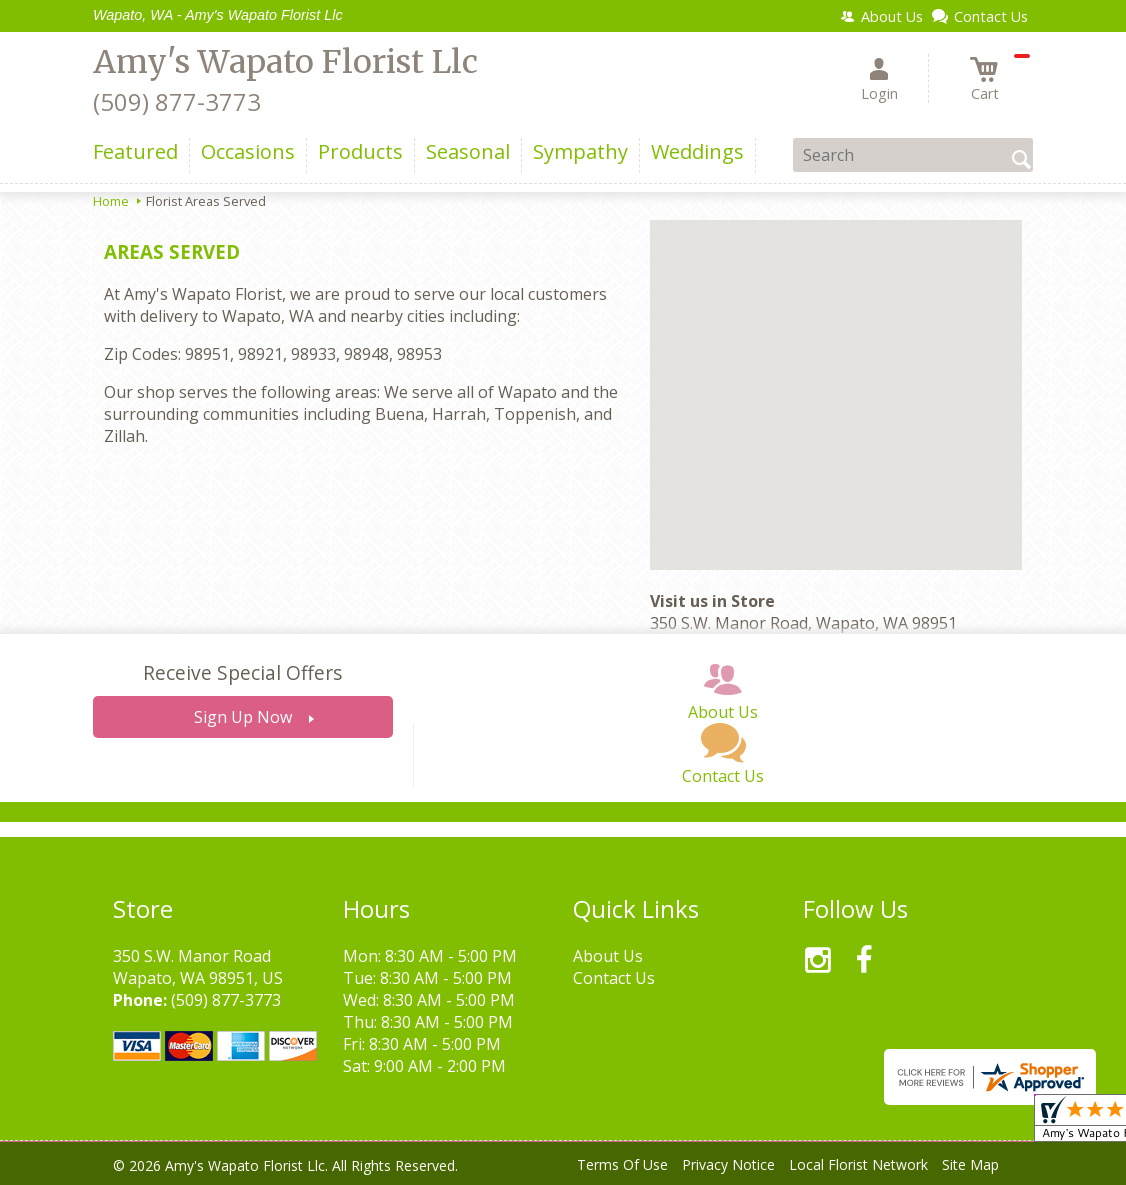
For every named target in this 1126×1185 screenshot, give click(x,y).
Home (111, 201)
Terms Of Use (622, 1164)
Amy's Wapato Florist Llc (285, 62)
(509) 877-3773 (177, 101)
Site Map (970, 1164)
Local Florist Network (858, 1164)
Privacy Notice (728, 1164)
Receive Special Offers (242, 672)
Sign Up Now (243, 717)
